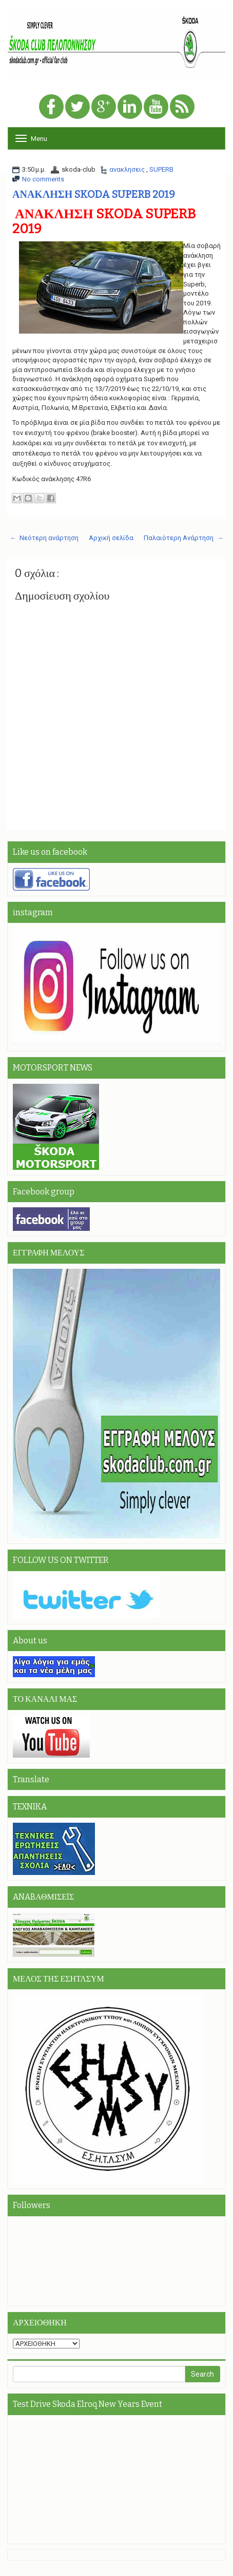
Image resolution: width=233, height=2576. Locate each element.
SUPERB (161, 169)
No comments (43, 179)
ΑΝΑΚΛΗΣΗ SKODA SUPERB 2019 (93, 194)
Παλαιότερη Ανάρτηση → (183, 538)
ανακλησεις (127, 169)
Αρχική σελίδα (111, 538)
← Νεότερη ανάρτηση (44, 538)
